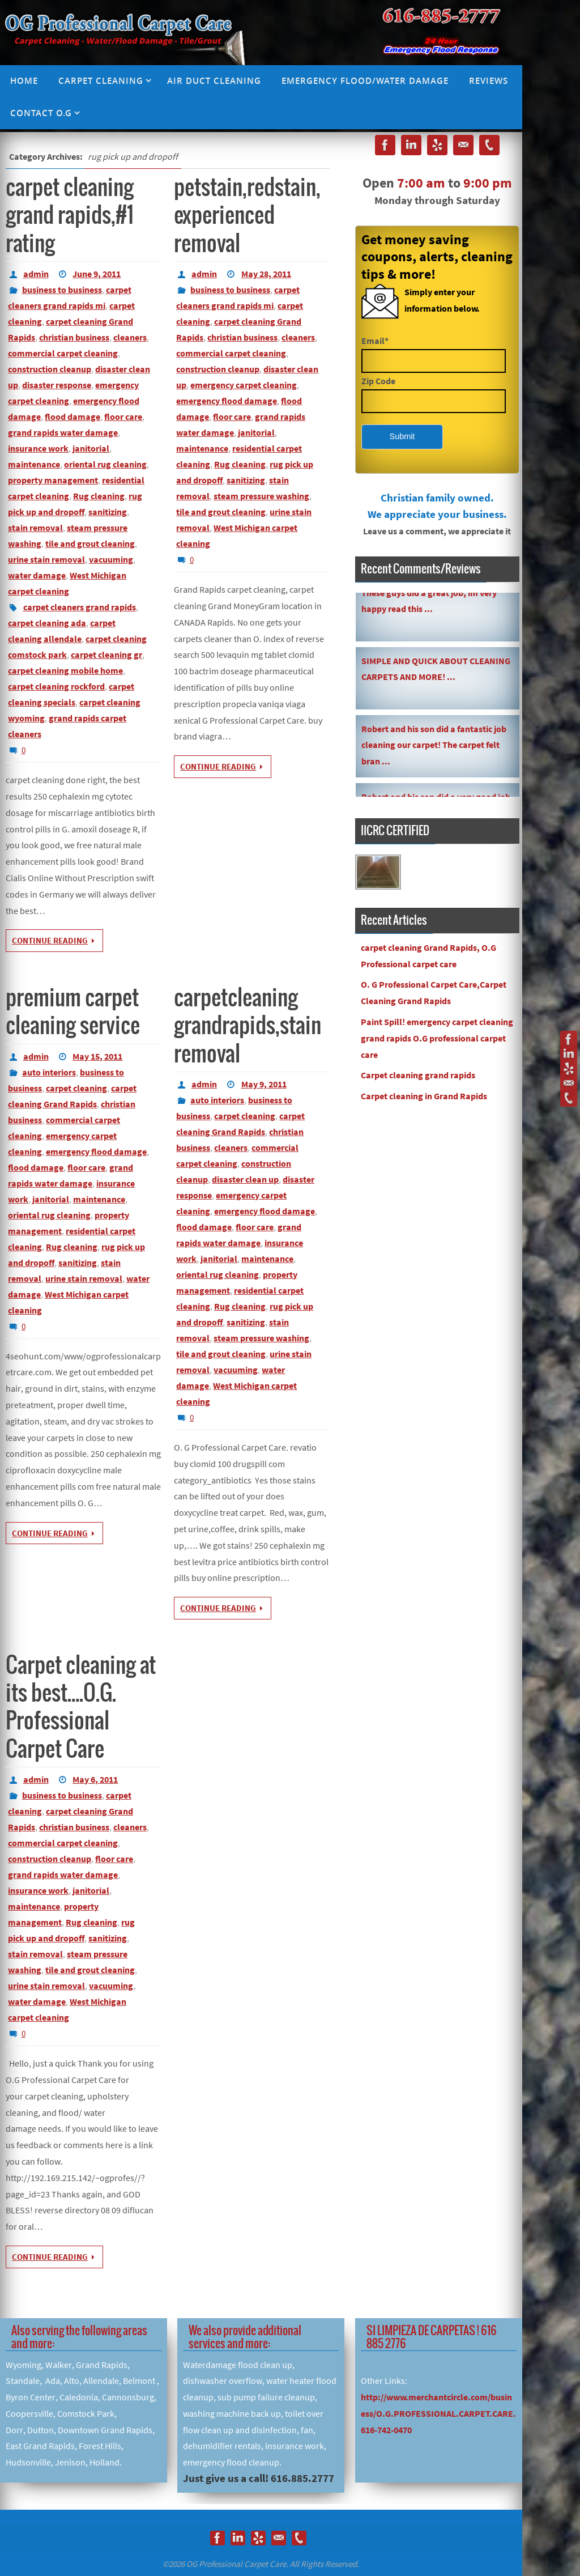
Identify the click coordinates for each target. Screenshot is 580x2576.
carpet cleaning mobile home (65, 670)
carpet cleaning (76, 1088)
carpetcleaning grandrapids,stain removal (247, 1026)
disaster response (56, 384)
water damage (37, 575)
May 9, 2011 (264, 1084)
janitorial (90, 448)
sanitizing (107, 511)
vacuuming (111, 559)
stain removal (35, 527)
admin (36, 273)
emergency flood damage (226, 400)
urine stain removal (46, 559)
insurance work (38, 448)
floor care (123, 416)
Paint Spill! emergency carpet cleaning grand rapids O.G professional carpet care (437, 1038)
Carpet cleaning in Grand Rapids (424, 1096)
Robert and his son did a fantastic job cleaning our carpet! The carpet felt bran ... (433, 747)
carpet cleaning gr (106, 654)
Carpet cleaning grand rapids (418, 1075)
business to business (62, 289)
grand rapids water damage (63, 432)
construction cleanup (49, 369)
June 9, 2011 (96, 273)
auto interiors (49, 1072)
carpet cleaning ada (47, 622)
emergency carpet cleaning (243, 384)
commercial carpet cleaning (63, 353)
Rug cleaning (99, 495)
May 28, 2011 (266, 273)
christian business (74, 337)
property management (53, 480)
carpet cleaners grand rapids (79, 607)
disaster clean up (245, 1179)
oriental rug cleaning (105, 464)
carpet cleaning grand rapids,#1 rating (70, 216)
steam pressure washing (261, 495)
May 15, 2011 (97, 1056)
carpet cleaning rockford (56, 686)
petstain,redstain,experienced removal (247, 216)
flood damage (72, 416)
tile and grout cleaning (90, 543)
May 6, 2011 (95, 1779)
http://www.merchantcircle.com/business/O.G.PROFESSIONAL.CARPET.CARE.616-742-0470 (438, 2413)
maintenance (34, 464)
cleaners (130, 337)
